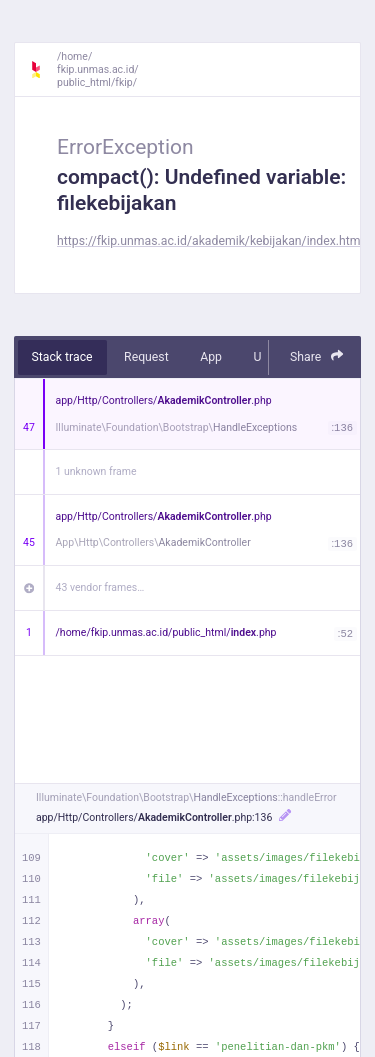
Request (146, 357)
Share (317, 356)
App (211, 357)
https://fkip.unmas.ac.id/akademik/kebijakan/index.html (210, 241)
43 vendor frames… (100, 587)
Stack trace (62, 357)
